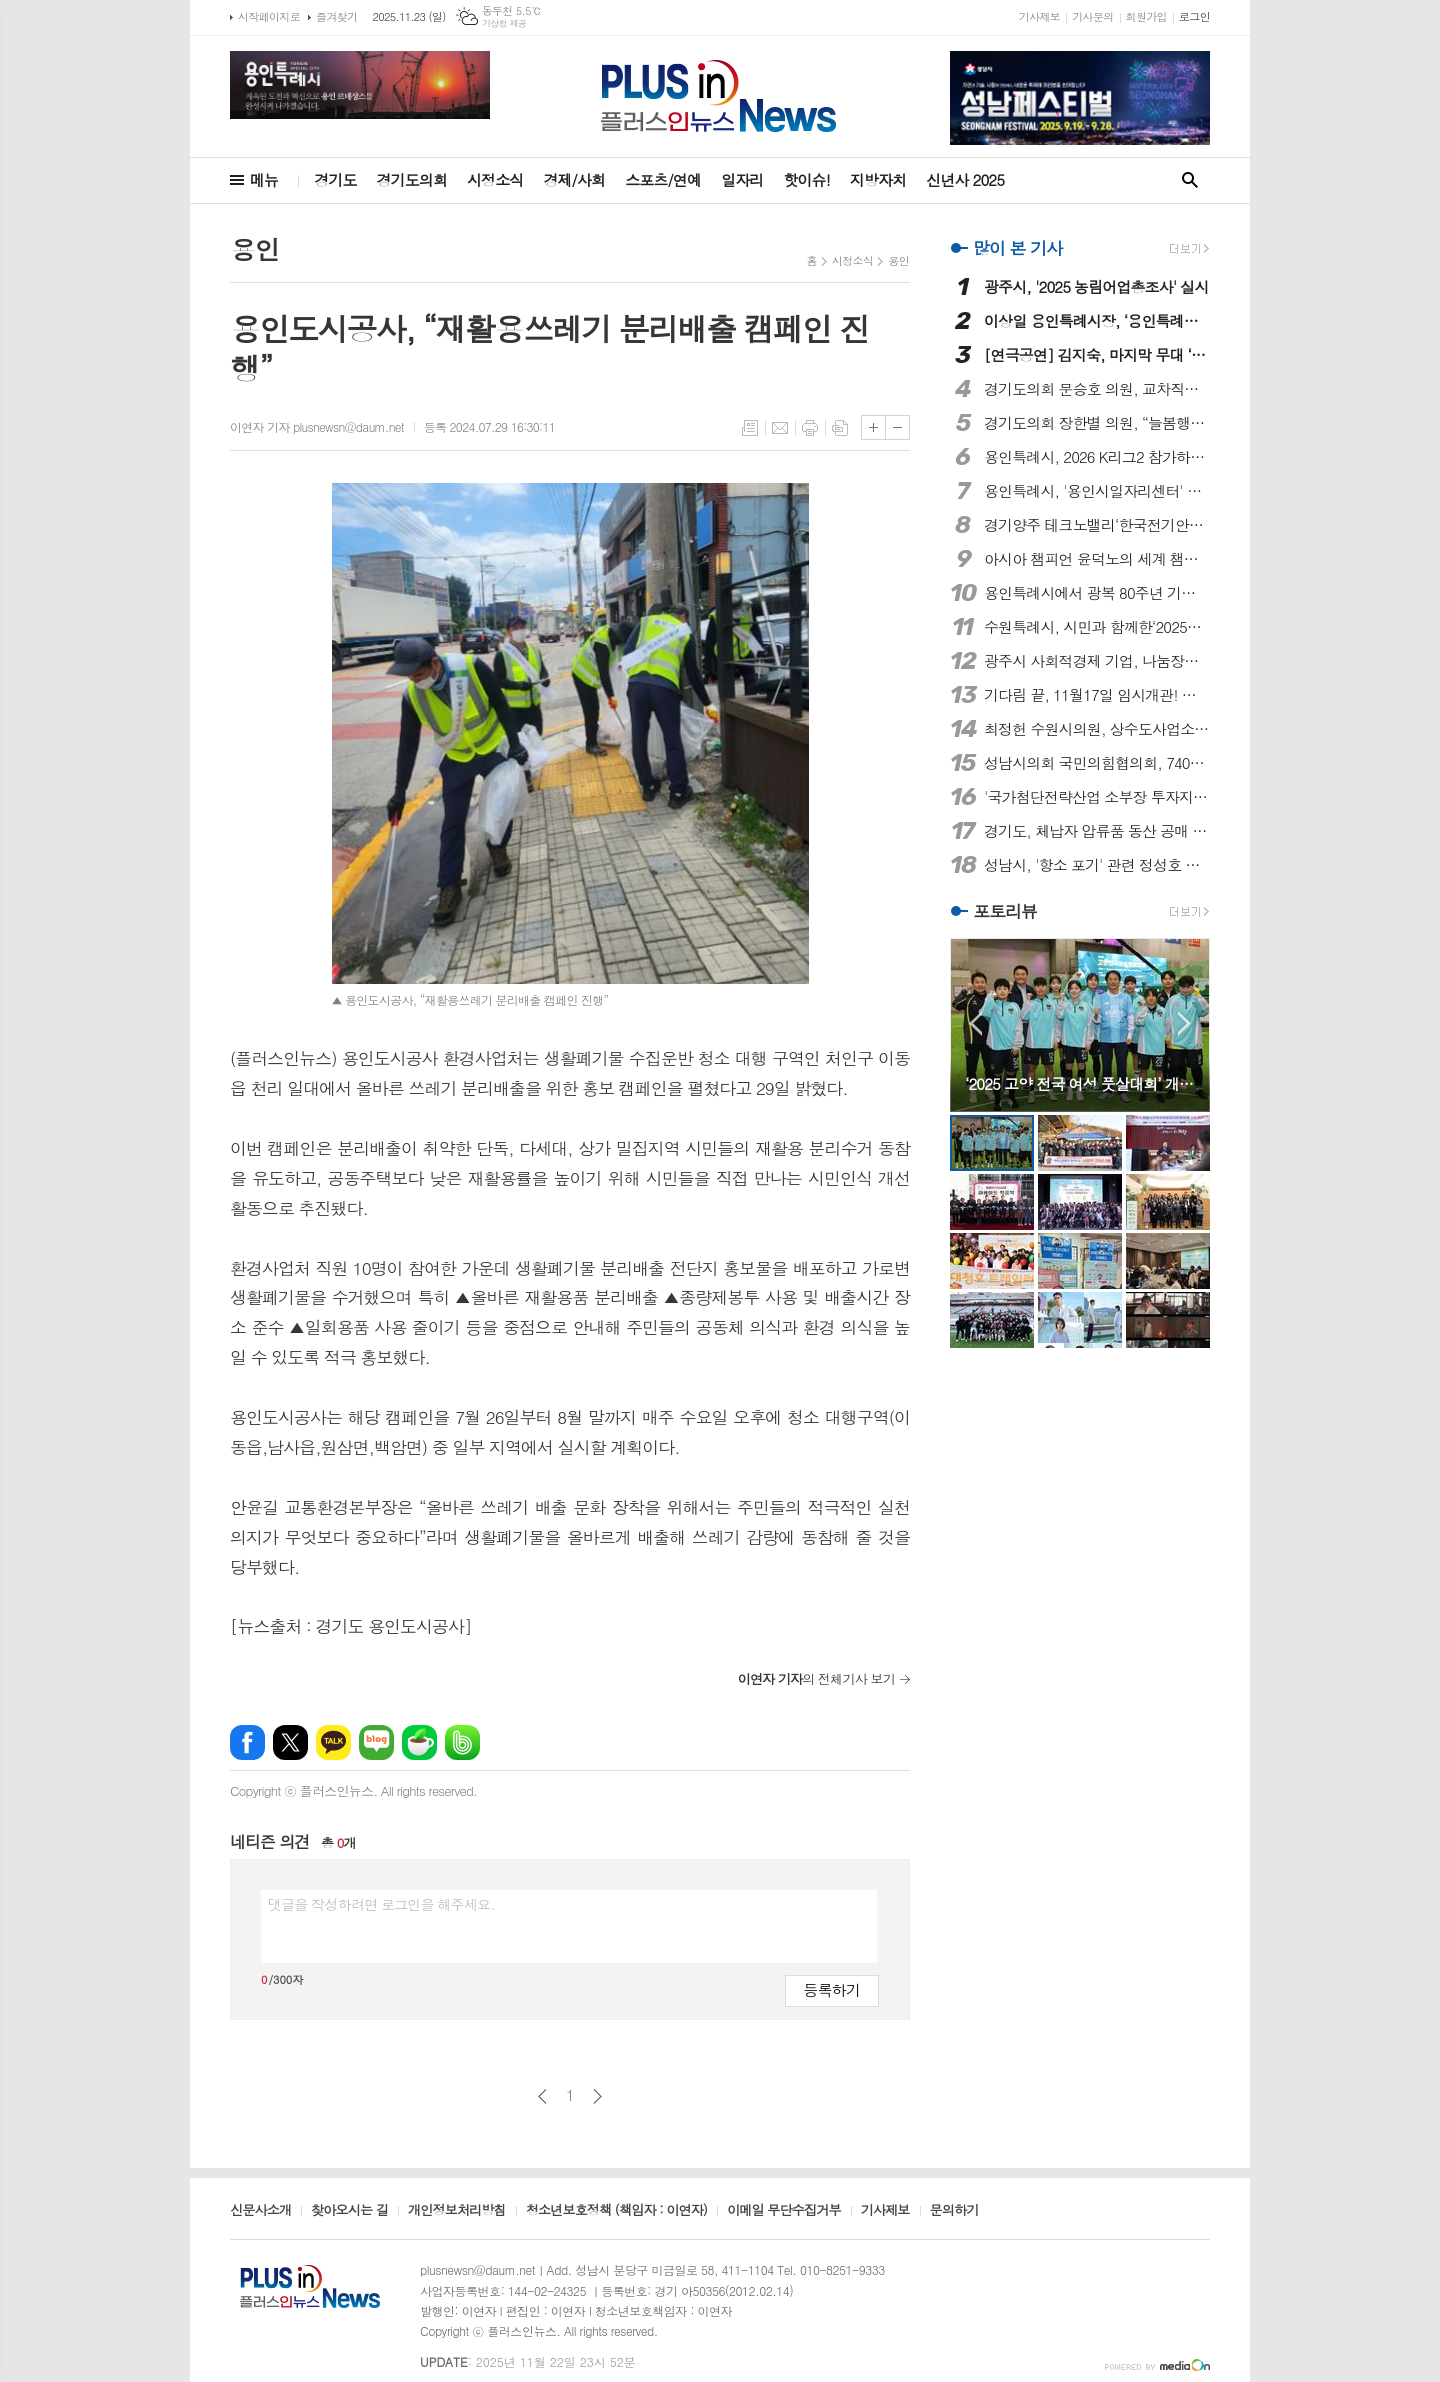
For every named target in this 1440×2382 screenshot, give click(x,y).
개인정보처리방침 (457, 2211)
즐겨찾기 (336, 16)
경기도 (335, 179)
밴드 (462, 1742)
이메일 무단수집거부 (784, 2211)
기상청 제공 (504, 23)
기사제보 (1039, 16)
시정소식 (495, 179)
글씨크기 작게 (897, 427)
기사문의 (1092, 16)
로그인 (1194, 16)
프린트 (810, 428)
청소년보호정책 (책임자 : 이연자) (616, 2211)
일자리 (742, 179)
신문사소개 (260, 2211)
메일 (780, 428)
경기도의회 (412, 179)
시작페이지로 (269, 16)
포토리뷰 (1005, 911)
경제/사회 (574, 179)
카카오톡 (333, 1742)
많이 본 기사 (1017, 248)
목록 (750, 428)
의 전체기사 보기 (816, 1678)
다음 (597, 2096)
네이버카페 (419, 1742)
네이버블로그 (376, 1742)
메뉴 (264, 179)
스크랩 (840, 428)
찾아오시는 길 (349, 2211)
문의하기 (954, 2211)
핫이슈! (806, 179)
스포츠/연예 (663, 179)
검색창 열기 (1190, 180)
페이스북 (247, 1742)
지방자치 (878, 179)
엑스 (290, 1742)
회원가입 (1146, 16)
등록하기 (832, 1989)
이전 (542, 2096)
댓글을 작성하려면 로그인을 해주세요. (381, 1904)
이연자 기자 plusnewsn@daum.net (317, 426)
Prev (975, 1023)
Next (1184, 1023)
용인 (898, 260)
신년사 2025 (965, 179)
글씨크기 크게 (873, 427)
